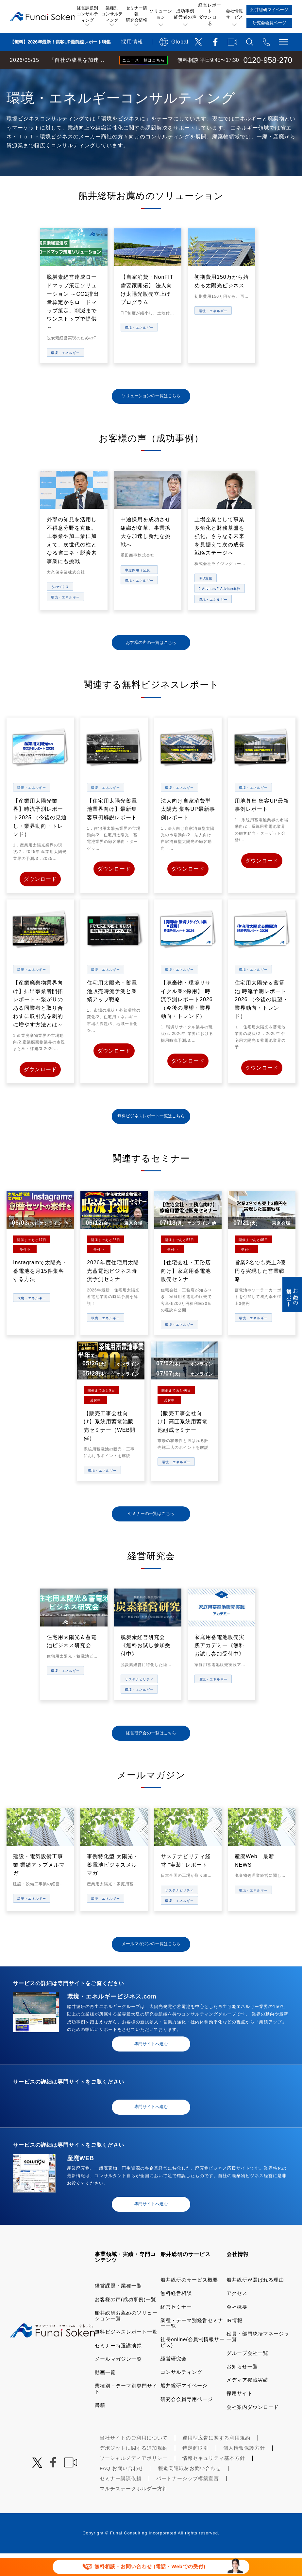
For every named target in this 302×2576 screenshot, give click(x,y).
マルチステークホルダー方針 (134, 2511)
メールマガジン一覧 (118, 2381)
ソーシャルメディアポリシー (134, 2480)
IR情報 (234, 2343)
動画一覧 (105, 2395)
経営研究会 (173, 2381)
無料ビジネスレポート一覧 (126, 2354)
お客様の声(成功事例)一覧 (125, 2322)
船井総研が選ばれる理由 (255, 2302)
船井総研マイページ (184, 2408)
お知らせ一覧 (242, 2389)
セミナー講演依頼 (121, 2501)
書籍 (100, 2427)
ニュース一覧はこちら (143, 60)
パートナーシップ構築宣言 (187, 2501)
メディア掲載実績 (247, 2402)
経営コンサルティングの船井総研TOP (49, 76)
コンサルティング (181, 2394)
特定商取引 (195, 2470)
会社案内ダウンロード (252, 2429)
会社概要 (236, 2329)
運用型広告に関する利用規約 (216, 2460)
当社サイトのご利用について (134, 2460)
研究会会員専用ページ (186, 2421)
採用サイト (239, 2416)
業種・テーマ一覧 (118, 76)
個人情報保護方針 (244, 2470)
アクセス (236, 2315)
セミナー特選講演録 (118, 2368)
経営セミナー (176, 2329)
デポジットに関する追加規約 (134, 2470)
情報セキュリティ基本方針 (213, 2480)
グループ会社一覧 (247, 2375)
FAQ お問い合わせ (121, 2491)
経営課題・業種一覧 (118, 2308)
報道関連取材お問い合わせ (189, 2491)
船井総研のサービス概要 (189, 2302)
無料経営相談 (176, 2315)
